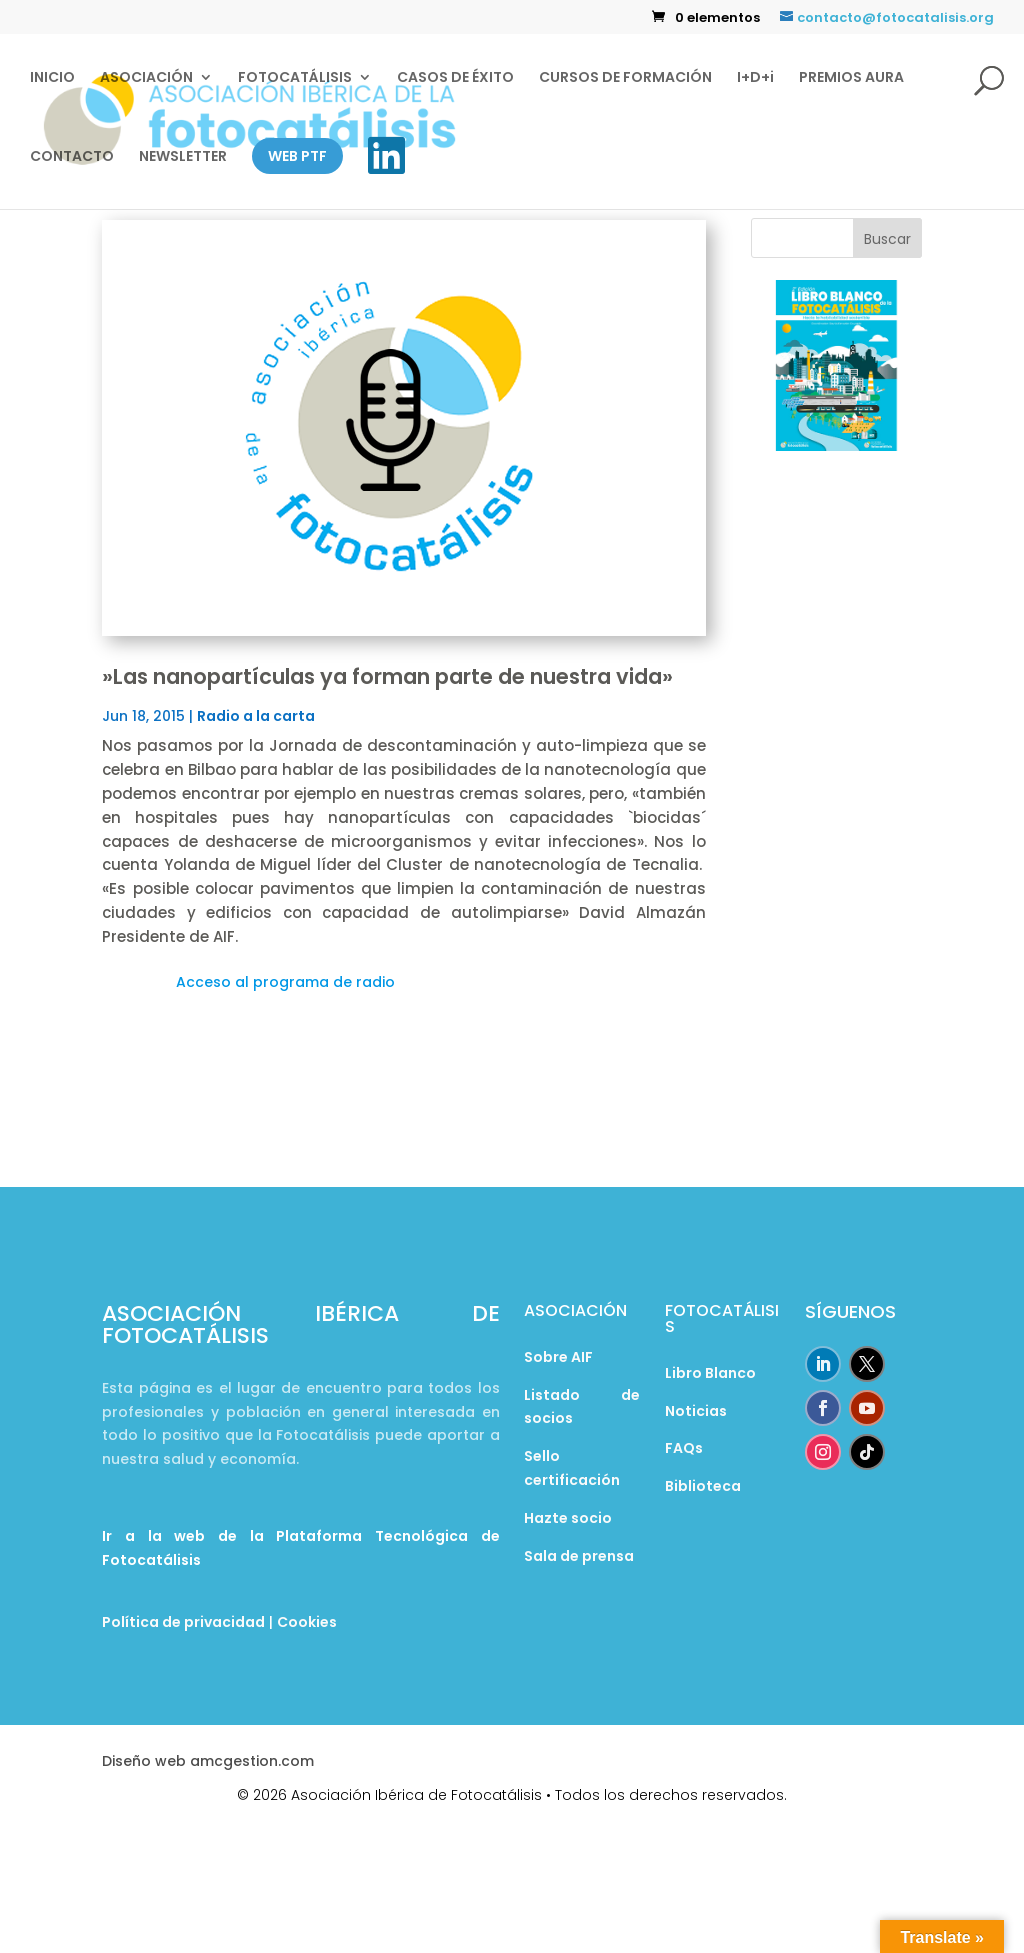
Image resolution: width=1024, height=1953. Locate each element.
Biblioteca (703, 1486)
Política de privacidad (183, 1622)
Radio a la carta (256, 716)
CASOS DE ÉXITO (455, 78)
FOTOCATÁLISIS (295, 78)
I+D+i (755, 78)
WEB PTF (297, 156)
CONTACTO (72, 157)
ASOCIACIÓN (146, 78)
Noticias (696, 1411)
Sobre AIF (558, 1357)
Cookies (307, 1622)
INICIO (52, 78)
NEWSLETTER (183, 157)
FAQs (684, 1448)
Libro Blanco (710, 1373)
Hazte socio (568, 1518)
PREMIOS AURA (851, 78)
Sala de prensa (579, 1556)
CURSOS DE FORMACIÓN (625, 78)
